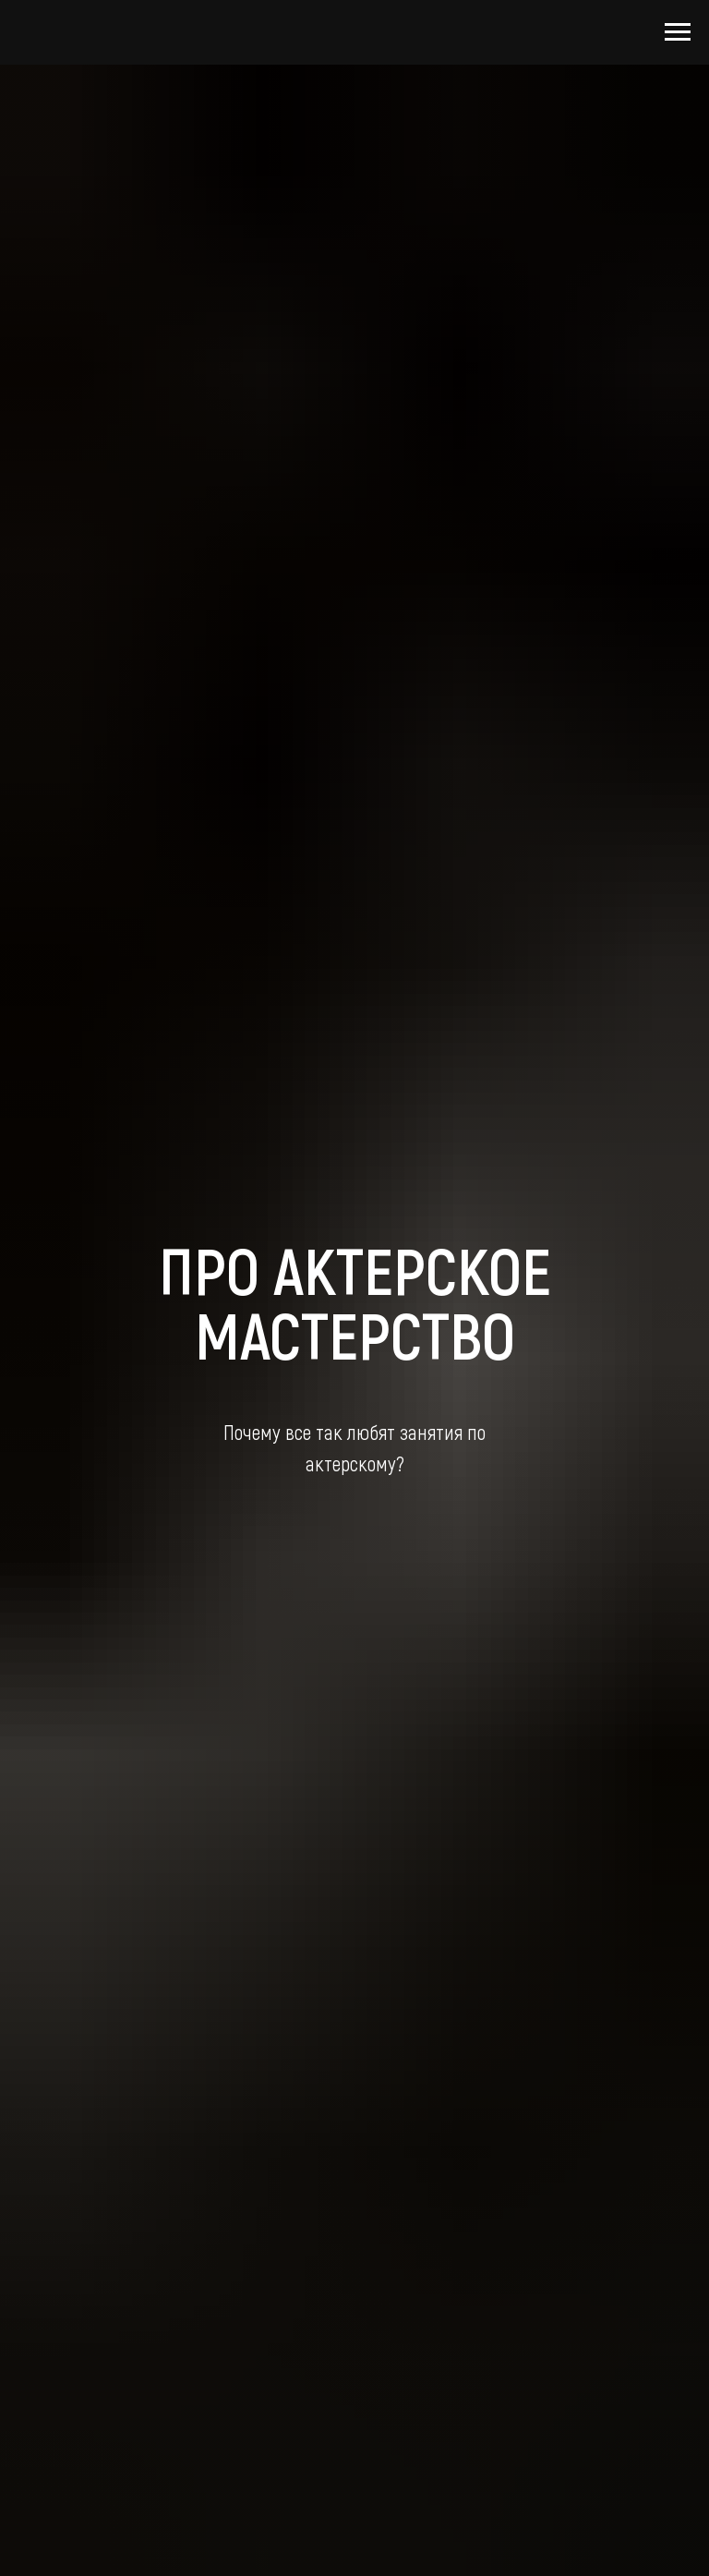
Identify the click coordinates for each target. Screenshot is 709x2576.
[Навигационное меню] (678, 32)
